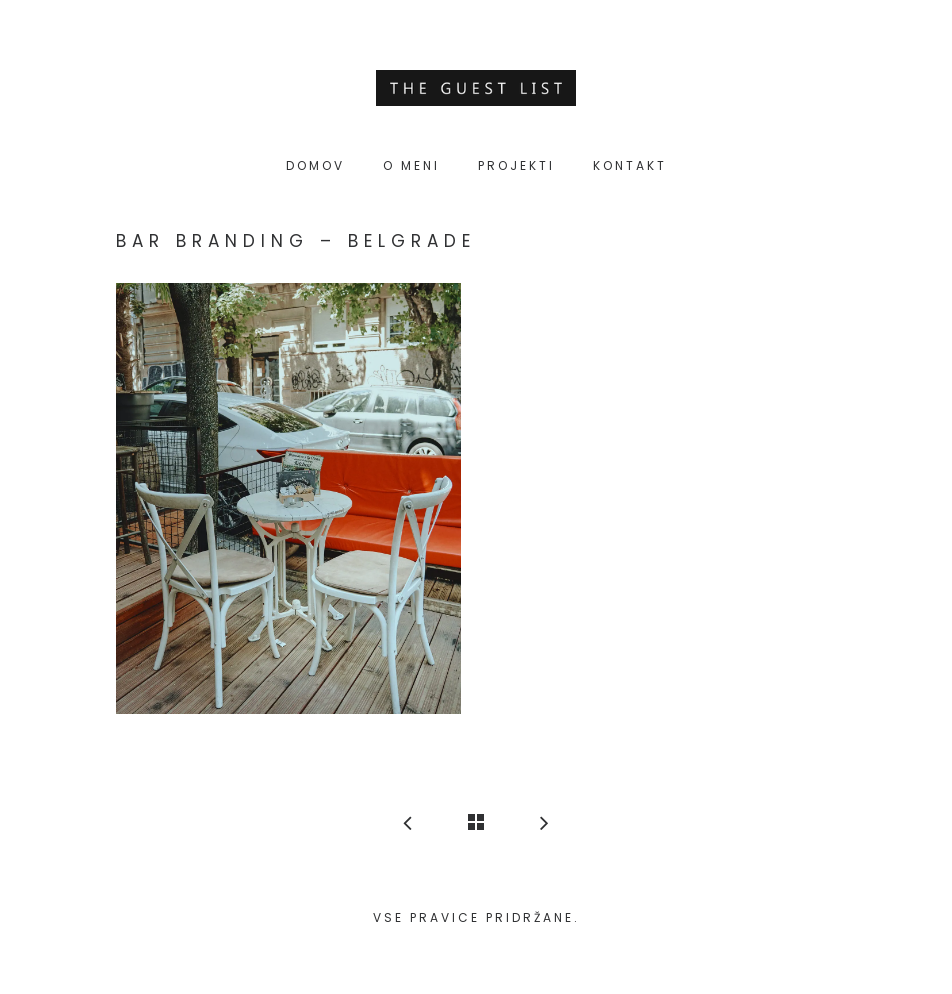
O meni (411, 165)
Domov (315, 165)
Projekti (516, 165)
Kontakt (630, 165)
